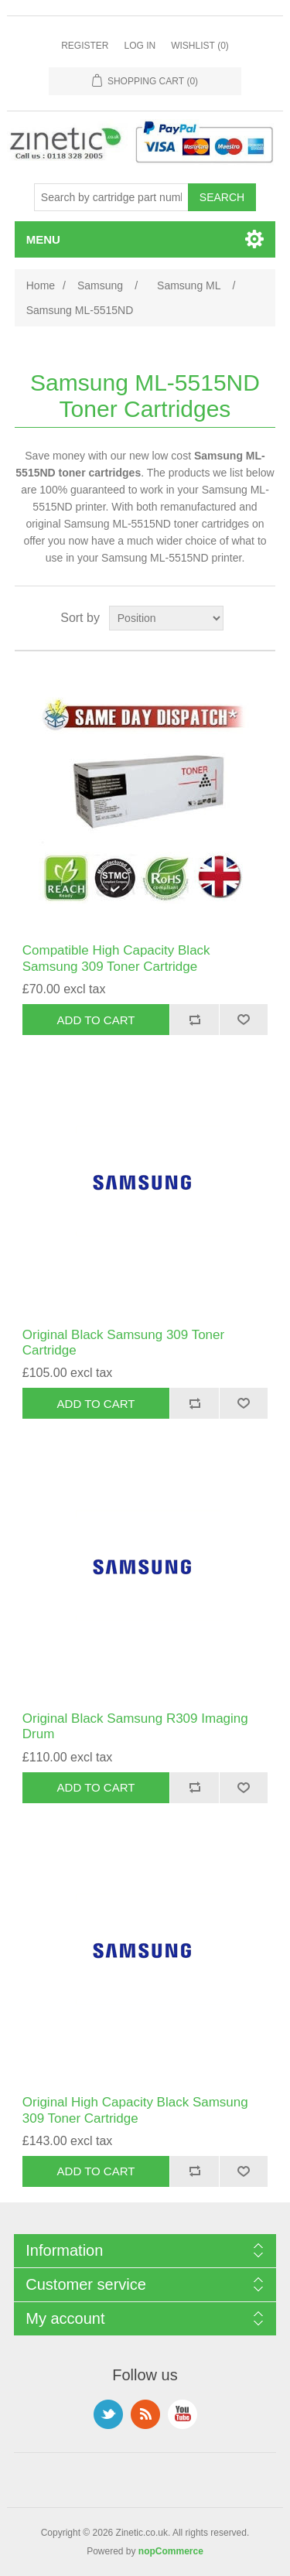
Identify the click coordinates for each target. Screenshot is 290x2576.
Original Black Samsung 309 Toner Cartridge (123, 1342)
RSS (145, 2414)
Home (40, 285)
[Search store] (111, 197)
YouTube (182, 2414)
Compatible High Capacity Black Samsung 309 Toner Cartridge (116, 958)
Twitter (108, 2414)
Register (84, 45)
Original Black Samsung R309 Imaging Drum (135, 1726)
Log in (139, 45)
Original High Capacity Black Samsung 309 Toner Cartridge (135, 2110)
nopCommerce (170, 2551)
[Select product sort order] (166, 618)
